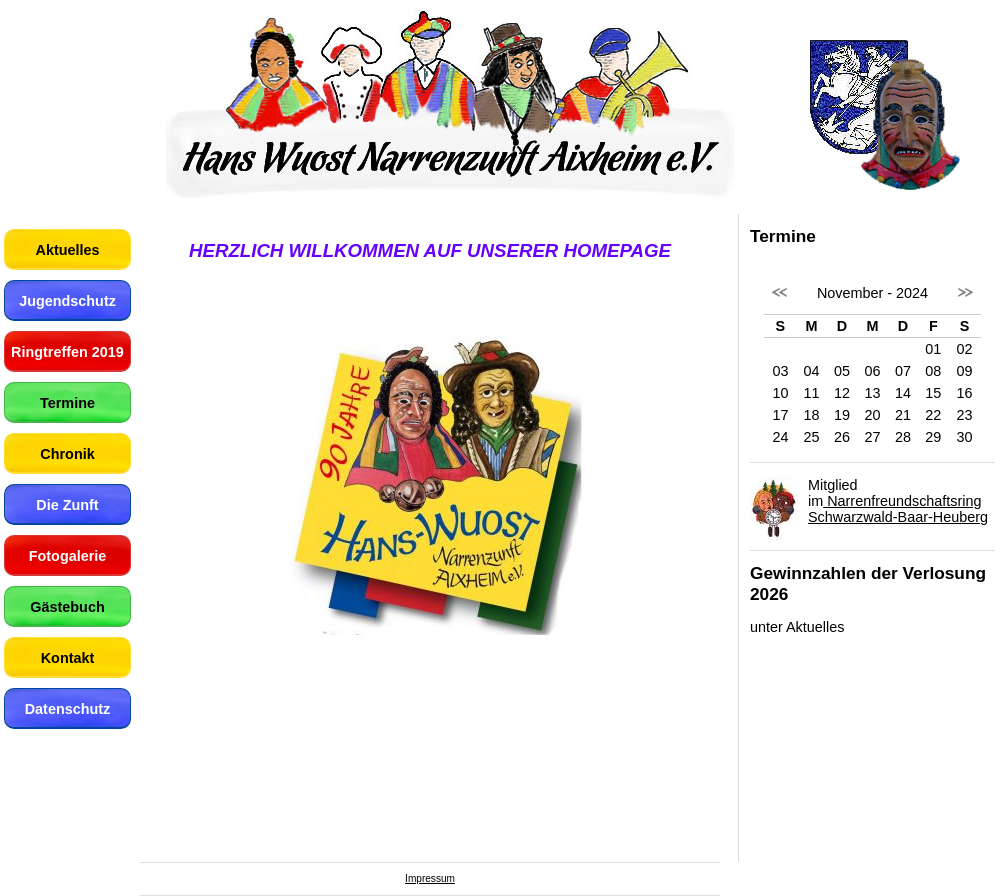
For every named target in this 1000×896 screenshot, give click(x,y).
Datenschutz (68, 709)
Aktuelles (68, 250)
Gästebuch (67, 607)
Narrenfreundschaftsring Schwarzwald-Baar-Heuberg (898, 509)
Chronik (67, 454)
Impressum (430, 878)
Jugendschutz (67, 301)
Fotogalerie (68, 556)
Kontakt (68, 658)
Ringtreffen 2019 (67, 352)
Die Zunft (67, 505)
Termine (67, 403)
